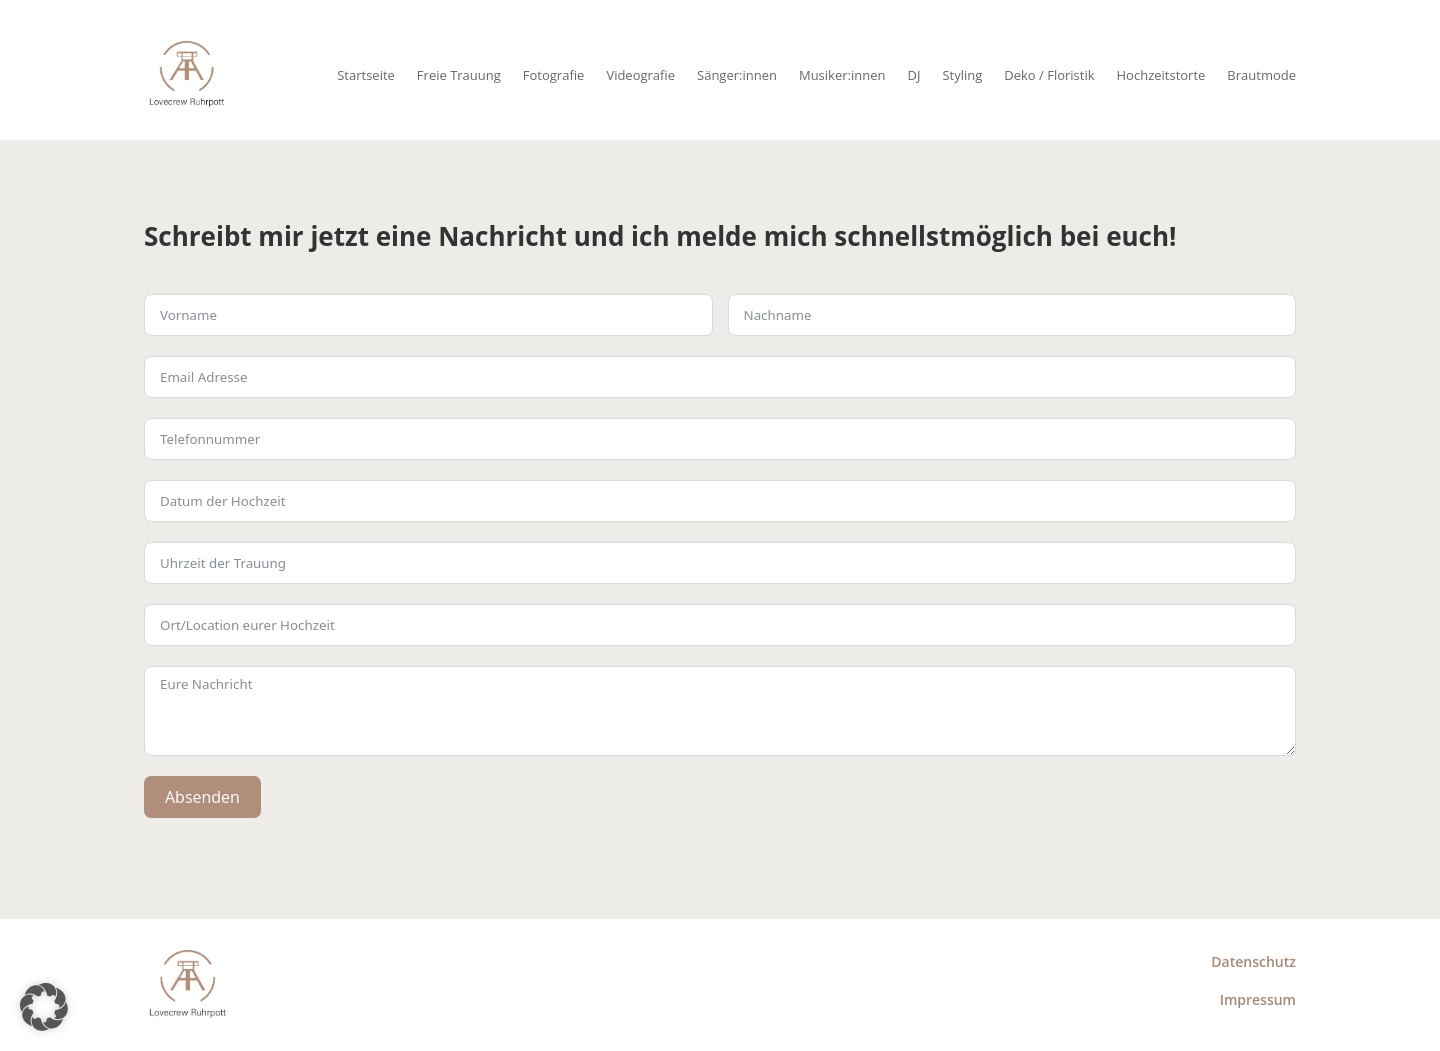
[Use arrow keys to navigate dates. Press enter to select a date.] (720, 501)
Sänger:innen (737, 75)
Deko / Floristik (1049, 75)
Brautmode (1261, 75)
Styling (962, 75)
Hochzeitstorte (1161, 75)
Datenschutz (1253, 961)
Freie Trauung (459, 75)
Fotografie (554, 75)
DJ (913, 75)
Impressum (1258, 999)
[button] (44, 1007)
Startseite (366, 75)
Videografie (640, 75)
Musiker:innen (842, 75)
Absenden (202, 797)
